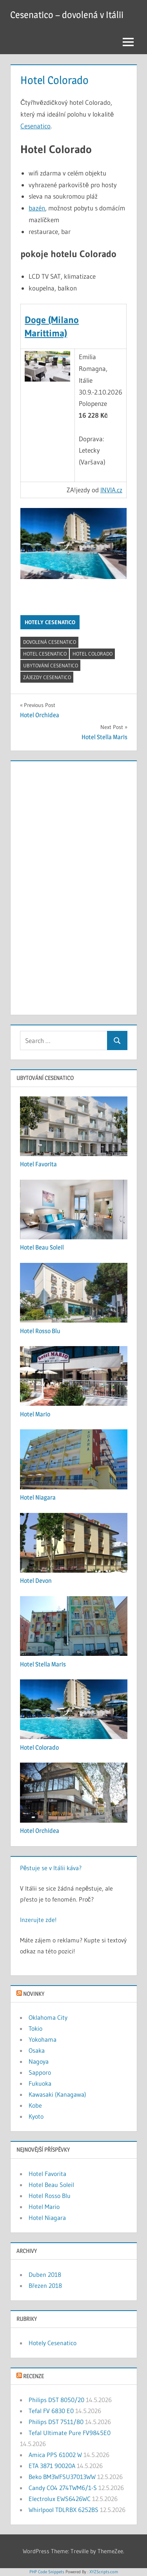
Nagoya (39, 2061)
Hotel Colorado (93, 653)
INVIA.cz (111, 490)
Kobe (35, 2105)
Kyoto (36, 2116)
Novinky (33, 1993)
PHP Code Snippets (46, 2571)
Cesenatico (35, 126)
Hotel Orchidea (39, 1830)
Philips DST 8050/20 (56, 2400)
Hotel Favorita (38, 1164)
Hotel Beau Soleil (42, 1247)
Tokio (35, 2028)
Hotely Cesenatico (50, 622)
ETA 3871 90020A (52, 2466)
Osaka (37, 2050)
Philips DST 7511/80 (56, 2422)
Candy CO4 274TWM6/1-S (63, 2488)
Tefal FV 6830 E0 (51, 2411)
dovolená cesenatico (49, 642)
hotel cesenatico (45, 653)
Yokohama (42, 2039)
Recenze (33, 2376)
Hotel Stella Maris (43, 1664)
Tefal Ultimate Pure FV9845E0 (70, 2433)
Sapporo (40, 2072)
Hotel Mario (35, 1414)
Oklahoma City (48, 2017)
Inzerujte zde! (38, 1920)
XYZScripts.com (103, 2571)
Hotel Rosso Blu (40, 1331)
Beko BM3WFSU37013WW (62, 2477)
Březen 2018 (45, 2285)
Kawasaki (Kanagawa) (57, 2094)
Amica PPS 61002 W (55, 2455)
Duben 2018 (45, 2274)
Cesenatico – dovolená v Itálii (66, 14)
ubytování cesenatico (50, 665)
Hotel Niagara (38, 1497)
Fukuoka (40, 2083)
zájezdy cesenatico (47, 677)
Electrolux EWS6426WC (60, 2499)
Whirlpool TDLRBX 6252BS (63, 2510)
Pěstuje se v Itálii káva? (51, 1868)
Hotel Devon (36, 1580)
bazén (37, 208)
